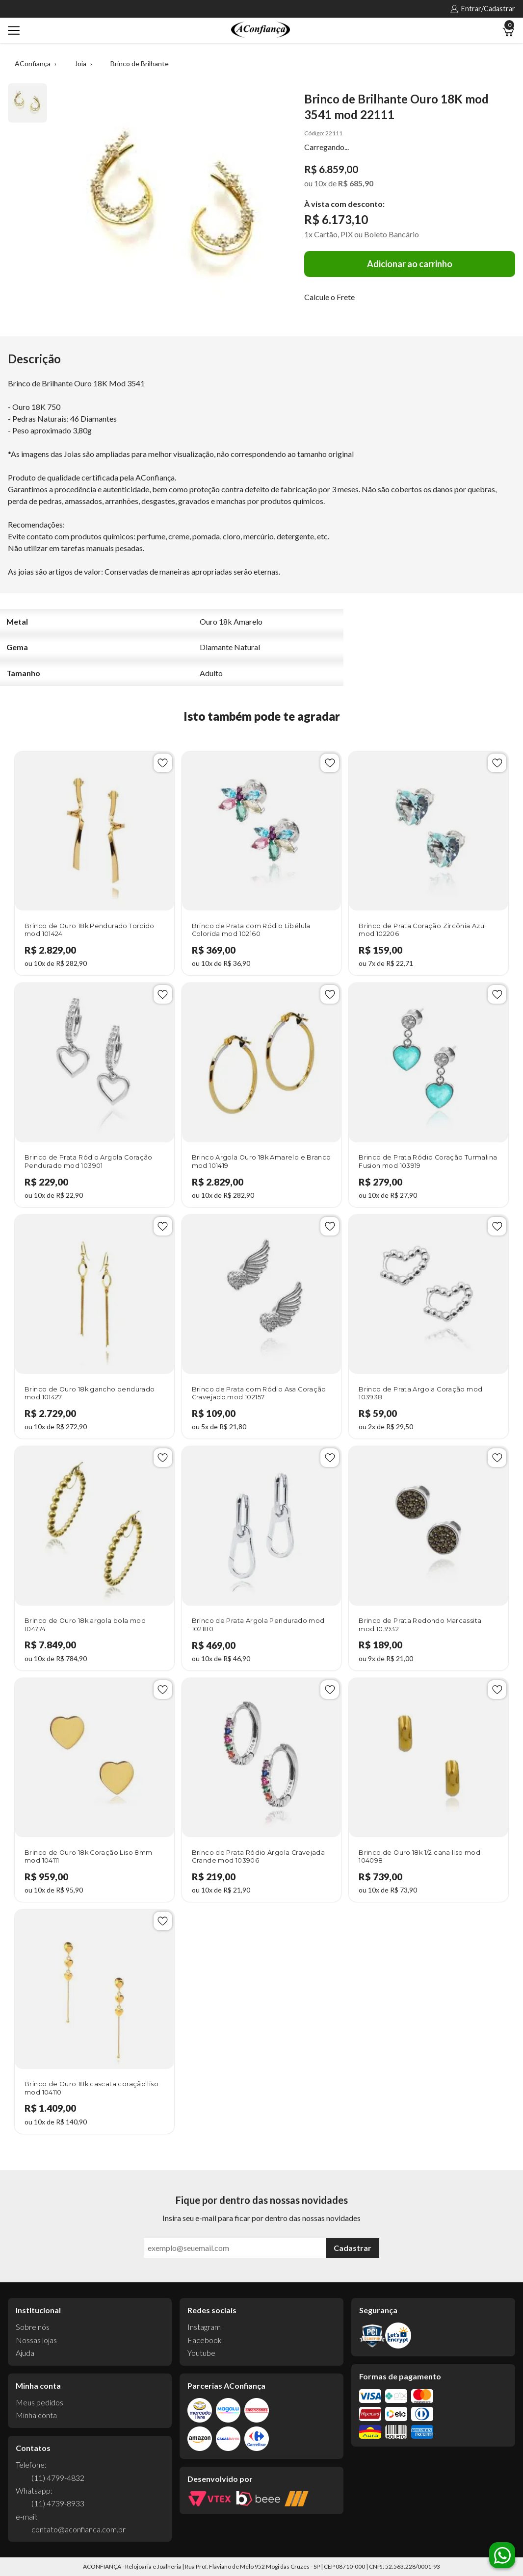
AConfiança (33, 63)
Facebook (204, 2340)
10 (320, 183)
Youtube (201, 2352)
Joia (80, 63)
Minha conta (36, 2415)
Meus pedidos (39, 2402)
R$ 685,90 (355, 183)
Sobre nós (33, 2326)
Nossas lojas (36, 2340)
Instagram (204, 2326)
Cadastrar (352, 2247)
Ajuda (25, 2352)
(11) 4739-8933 (57, 2503)
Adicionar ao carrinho (409, 263)
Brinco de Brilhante (139, 63)
